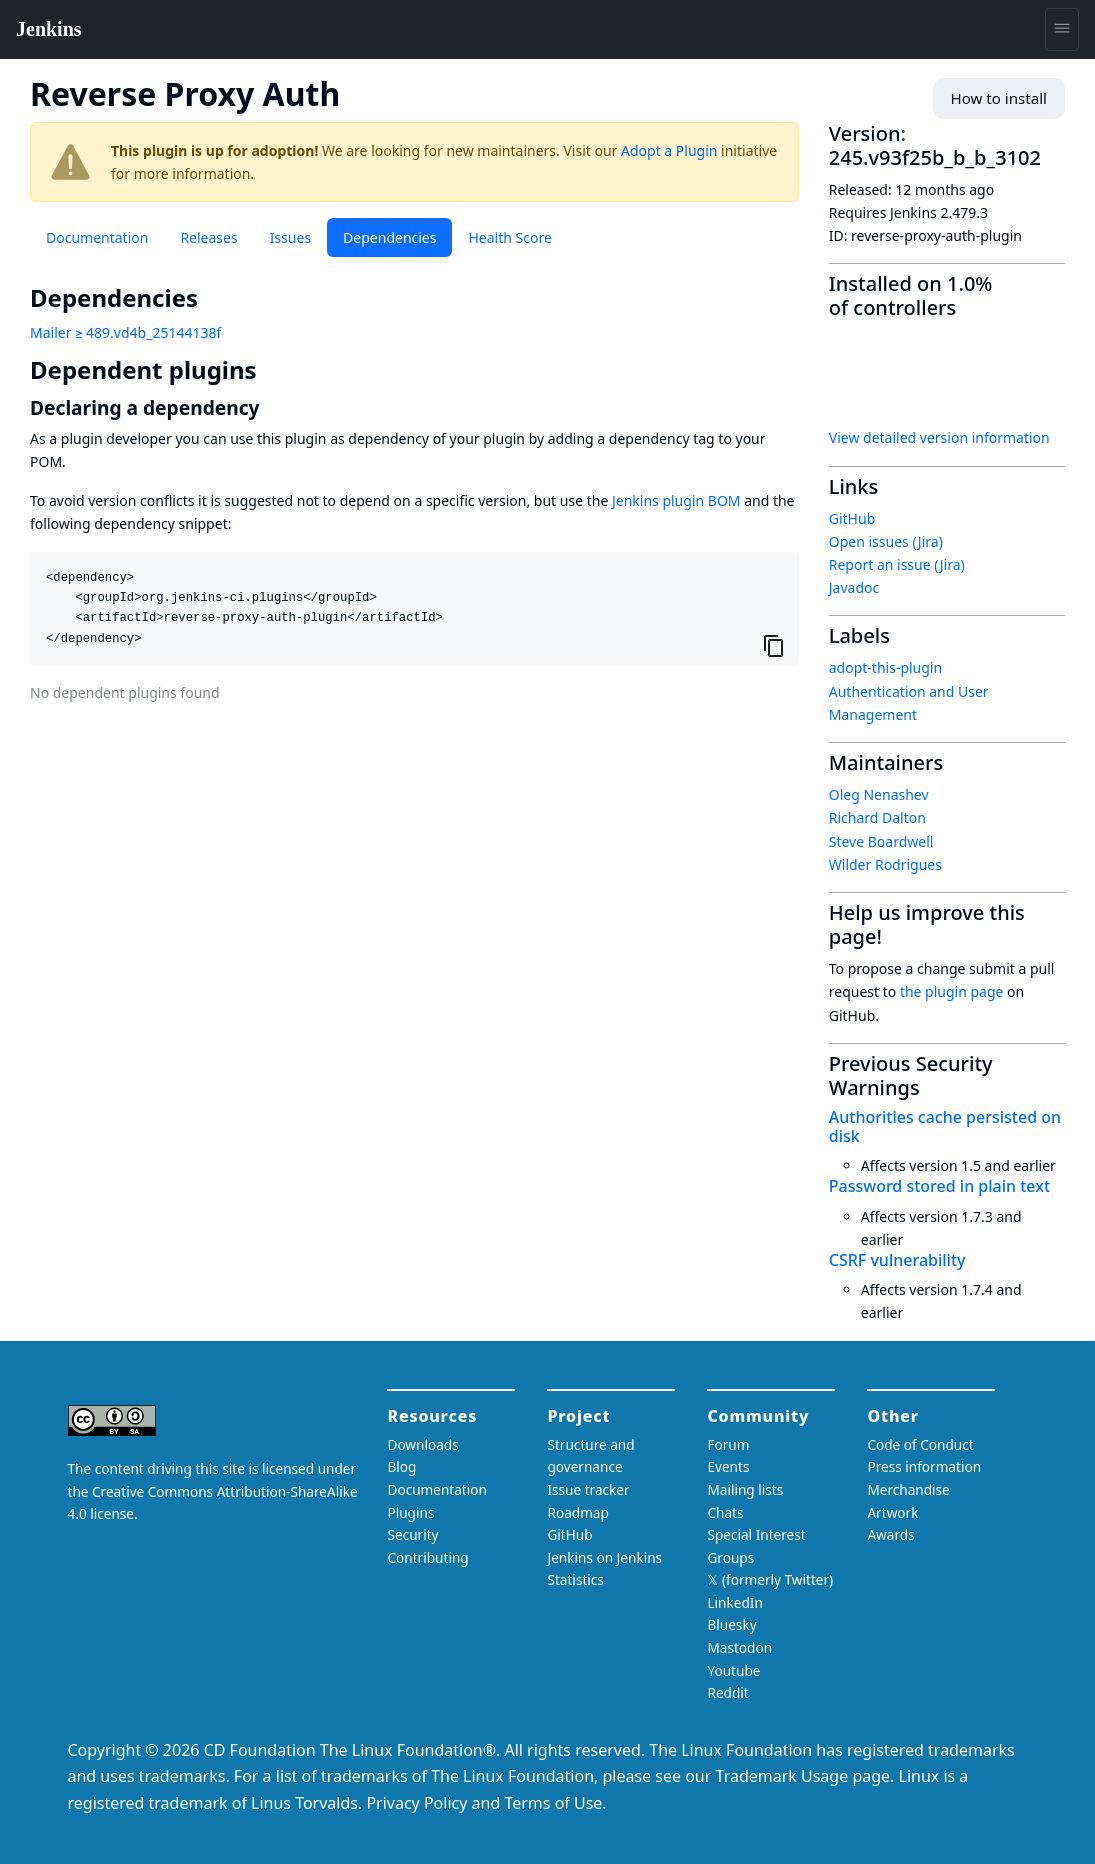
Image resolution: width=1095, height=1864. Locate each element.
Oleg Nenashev (879, 794)
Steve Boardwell (881, 841)
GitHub (852, 518)
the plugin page (952, 991)
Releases (208, 237)
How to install (1002, 98)
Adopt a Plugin (669, 150)
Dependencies (389, 237)
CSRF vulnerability (897, 1260)
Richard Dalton (877, 817)
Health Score (509, 237)
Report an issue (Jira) (897, 564)
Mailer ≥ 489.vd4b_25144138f (125, 332)
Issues (290, 237)
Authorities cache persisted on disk (945, 1126)
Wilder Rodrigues (885, 864)
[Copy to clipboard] (774, 645)
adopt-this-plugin (885, 667)
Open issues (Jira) (886, 541)
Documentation (97, 237)
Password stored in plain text (939, 1186)
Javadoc (854, 587)
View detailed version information (939, 437)
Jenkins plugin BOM (676, 500)
